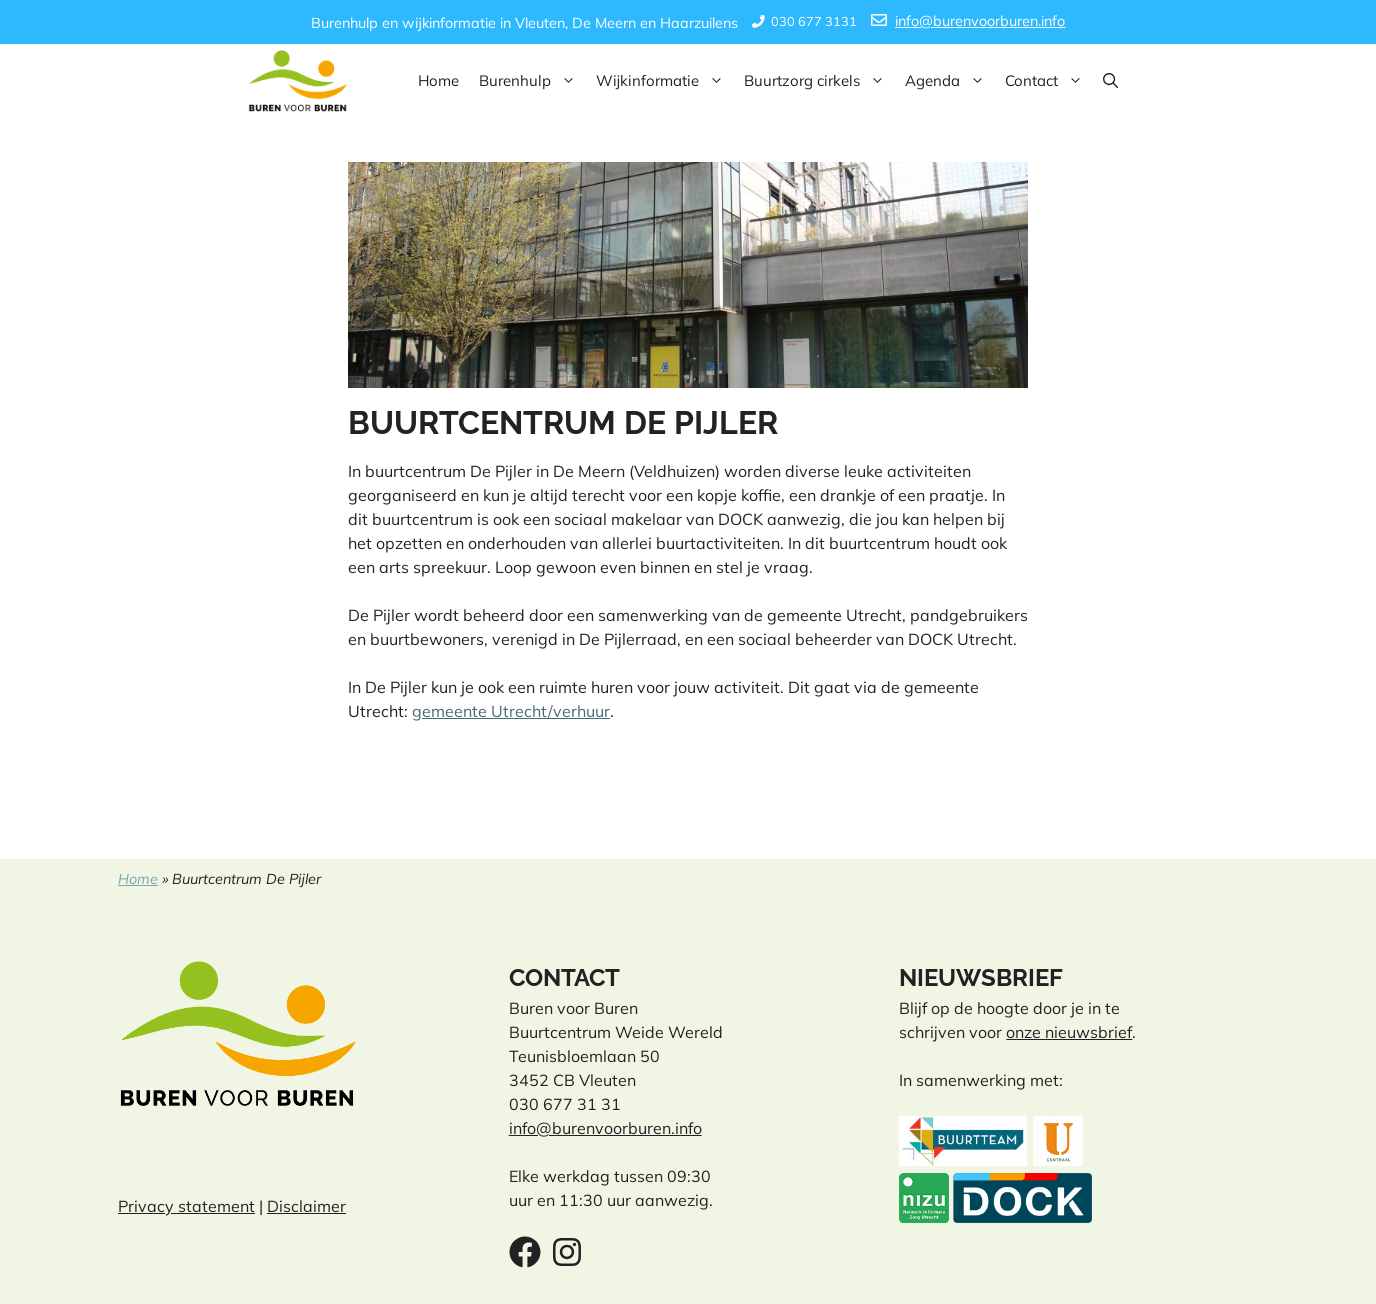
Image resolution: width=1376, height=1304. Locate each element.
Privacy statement (186, 1206)
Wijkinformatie (665, 81)
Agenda (950, 81)
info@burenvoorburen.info (980, 21)
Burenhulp (532, 81)
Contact (1049, 81)
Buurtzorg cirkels (819, 81)
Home (438, 80)
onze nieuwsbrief (1069, 1032)
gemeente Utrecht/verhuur (511, 711)
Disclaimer (306, 1206)
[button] (1110, 81)
